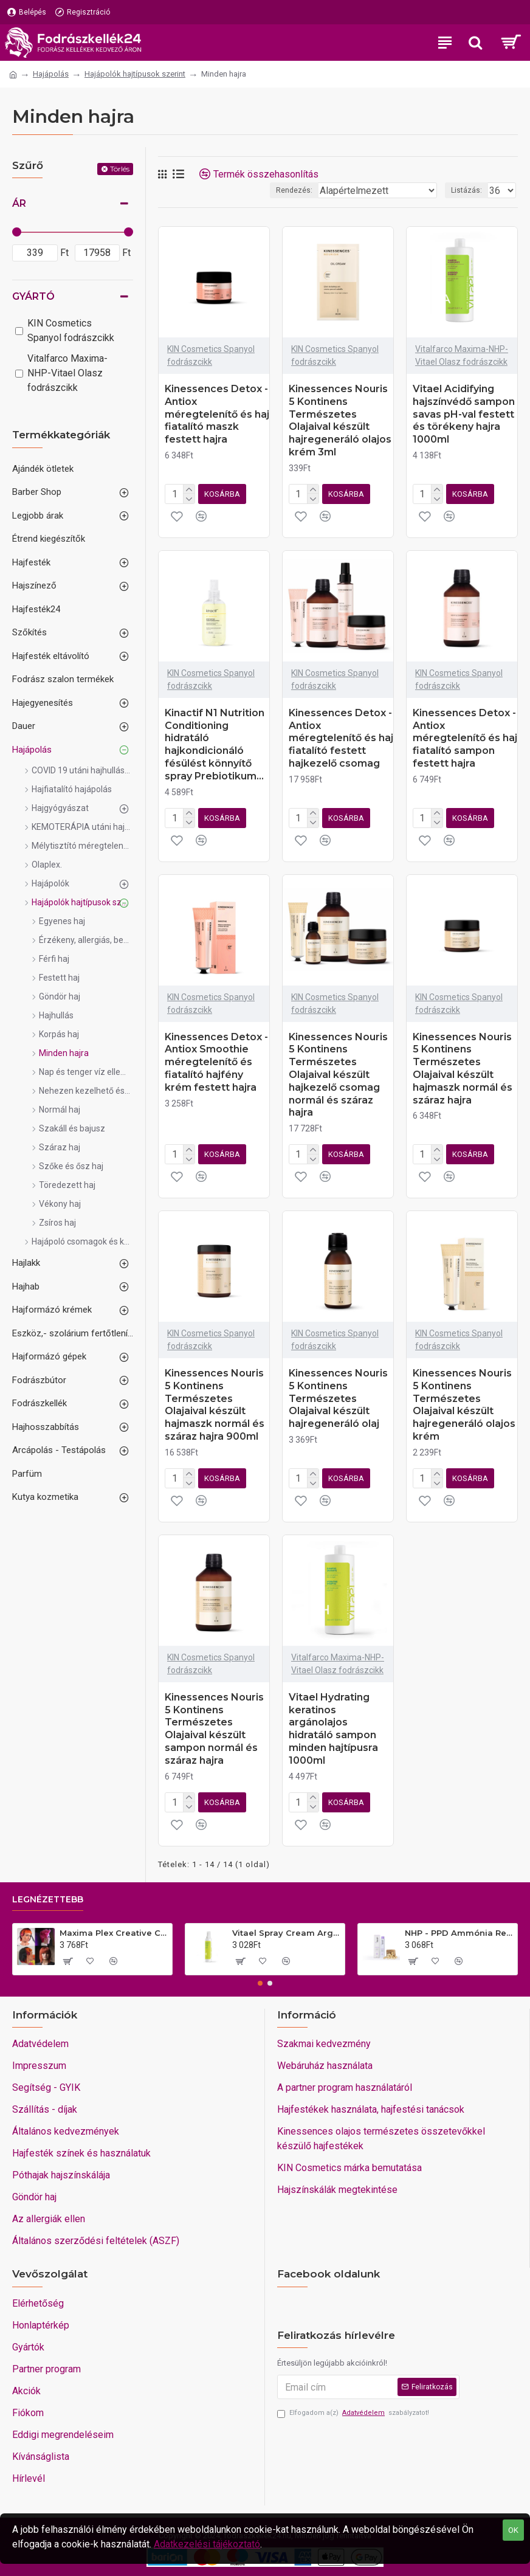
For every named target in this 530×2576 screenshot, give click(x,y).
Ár (19, 203)
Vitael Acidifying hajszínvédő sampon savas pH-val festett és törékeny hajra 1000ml (464, 414)
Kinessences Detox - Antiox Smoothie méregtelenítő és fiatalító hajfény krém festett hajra (216, 1062)
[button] (260, 1983)
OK (513, 2530)
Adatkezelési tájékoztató (207, 2544)
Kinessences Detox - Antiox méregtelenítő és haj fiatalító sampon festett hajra (465, 738)
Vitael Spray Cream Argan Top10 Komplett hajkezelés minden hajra (286, 1933)
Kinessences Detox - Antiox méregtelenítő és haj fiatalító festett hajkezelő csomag (341, 738)
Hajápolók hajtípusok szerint (134, 73)
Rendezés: (294, 190)
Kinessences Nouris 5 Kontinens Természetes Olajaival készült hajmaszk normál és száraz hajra (462, 1068)
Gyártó (33, 296)
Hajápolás (51, 73)
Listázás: (466, 190)
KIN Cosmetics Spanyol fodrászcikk (211, 355)
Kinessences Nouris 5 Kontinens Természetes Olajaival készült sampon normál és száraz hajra (214, 1728)
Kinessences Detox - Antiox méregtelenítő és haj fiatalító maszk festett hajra (217, 414)
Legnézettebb (47, 1899)
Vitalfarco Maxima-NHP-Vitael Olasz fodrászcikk (461, 355)
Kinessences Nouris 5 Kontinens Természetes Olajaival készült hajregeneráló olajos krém (464, 1404)
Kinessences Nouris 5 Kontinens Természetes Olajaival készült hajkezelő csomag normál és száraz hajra (338, 1075)
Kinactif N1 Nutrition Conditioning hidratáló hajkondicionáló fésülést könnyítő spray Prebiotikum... (214, 744)
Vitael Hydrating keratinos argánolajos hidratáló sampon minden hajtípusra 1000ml (333, 1728)
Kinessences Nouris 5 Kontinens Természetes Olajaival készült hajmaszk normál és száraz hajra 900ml (214, 1404)
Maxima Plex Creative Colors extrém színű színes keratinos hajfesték (114, 1933)
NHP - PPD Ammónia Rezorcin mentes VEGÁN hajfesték (459, 1933)
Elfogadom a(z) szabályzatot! (353, 2413)
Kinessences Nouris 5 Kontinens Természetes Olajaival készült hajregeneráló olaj (338, 1398)
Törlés (119, 168)
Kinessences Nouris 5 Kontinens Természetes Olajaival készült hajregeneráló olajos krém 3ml (340, 420)
